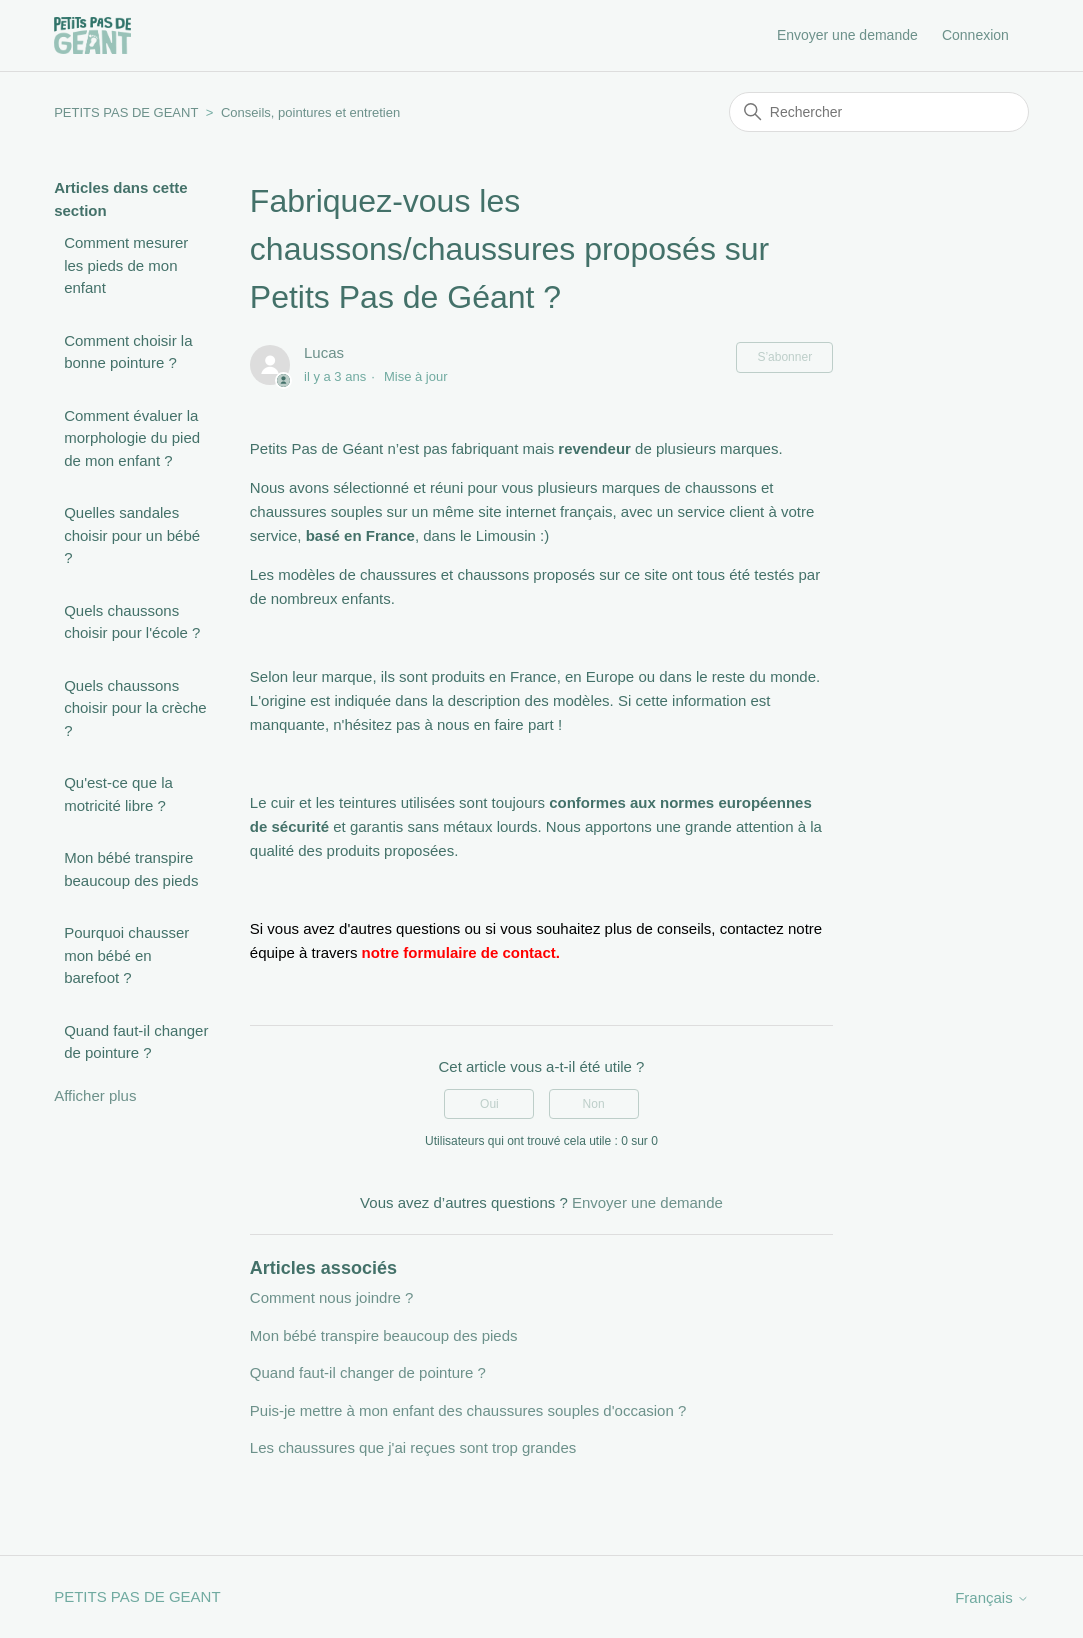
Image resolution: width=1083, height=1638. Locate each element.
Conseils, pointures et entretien (310, 112)
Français (992, 1597)
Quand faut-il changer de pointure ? (136, 1042)
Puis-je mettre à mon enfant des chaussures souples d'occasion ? (468, 1410)
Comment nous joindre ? (331, 1297)
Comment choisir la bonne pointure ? (128, 352)
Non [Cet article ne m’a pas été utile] (594, 1104)
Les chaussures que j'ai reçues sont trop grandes (413, 1447)
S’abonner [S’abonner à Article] (784, 357)
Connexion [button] (975, 35)
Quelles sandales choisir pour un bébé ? (132, 535)
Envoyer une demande (847, 35)
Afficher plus (95, 1095)
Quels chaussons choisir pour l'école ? (132, 622)
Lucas (324, 352)
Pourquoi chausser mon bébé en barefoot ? (126, 955)
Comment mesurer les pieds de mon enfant (126, 265)
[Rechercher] (879, 112)
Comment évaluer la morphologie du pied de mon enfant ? (132, 438)
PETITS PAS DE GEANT (126, 112)
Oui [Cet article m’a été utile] (489, 1104)
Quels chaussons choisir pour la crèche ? (135, 708)
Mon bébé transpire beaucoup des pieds (131, 869)
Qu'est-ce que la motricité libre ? (118, 794)
